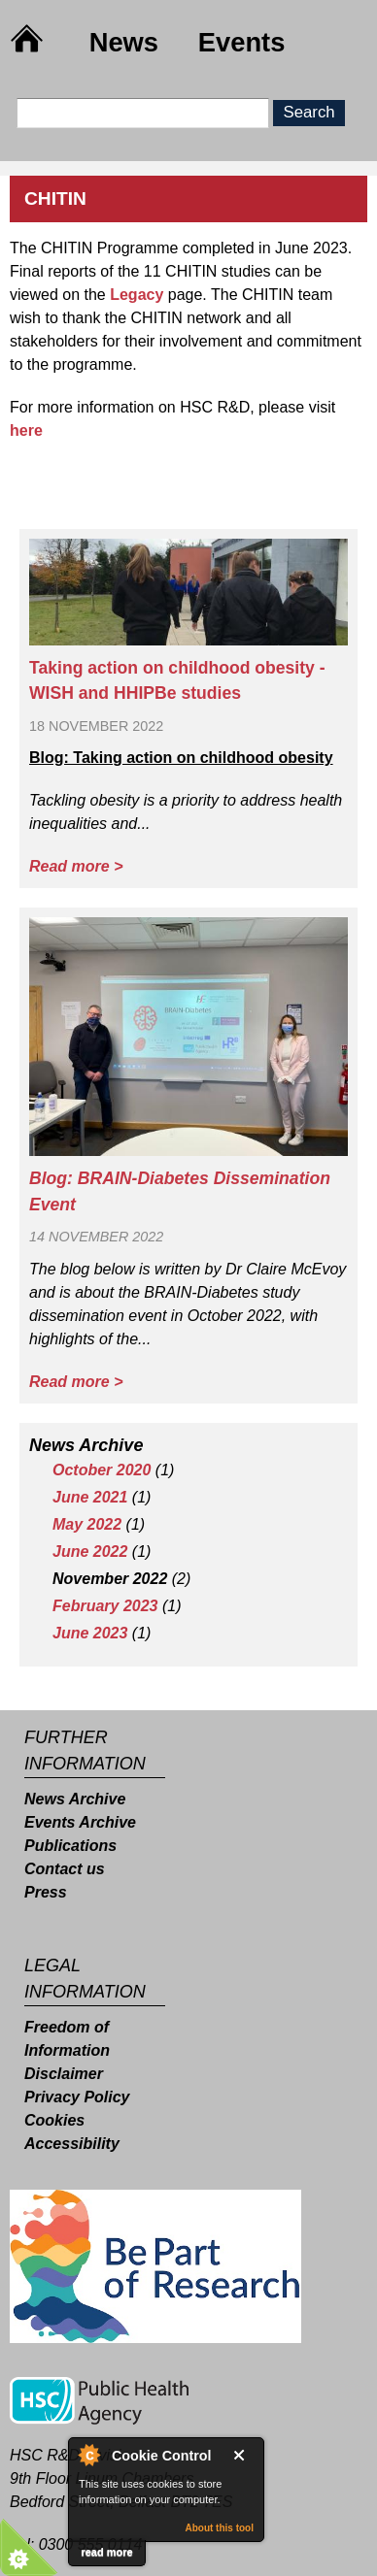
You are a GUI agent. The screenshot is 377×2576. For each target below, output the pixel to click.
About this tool (219, 2528)
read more (106, 2552)
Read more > (75, 866)
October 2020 (101, 1470)
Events (242, 42)
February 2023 (105, 1606)
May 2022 (86, 1524)
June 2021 (89, 1497)
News (123, 42)
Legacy (136, 294)
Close (243, 2455)
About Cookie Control (88, 2454)
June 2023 (89, 1633)
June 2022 (89, 1551)
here (26, 430)
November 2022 (109, 1578)
